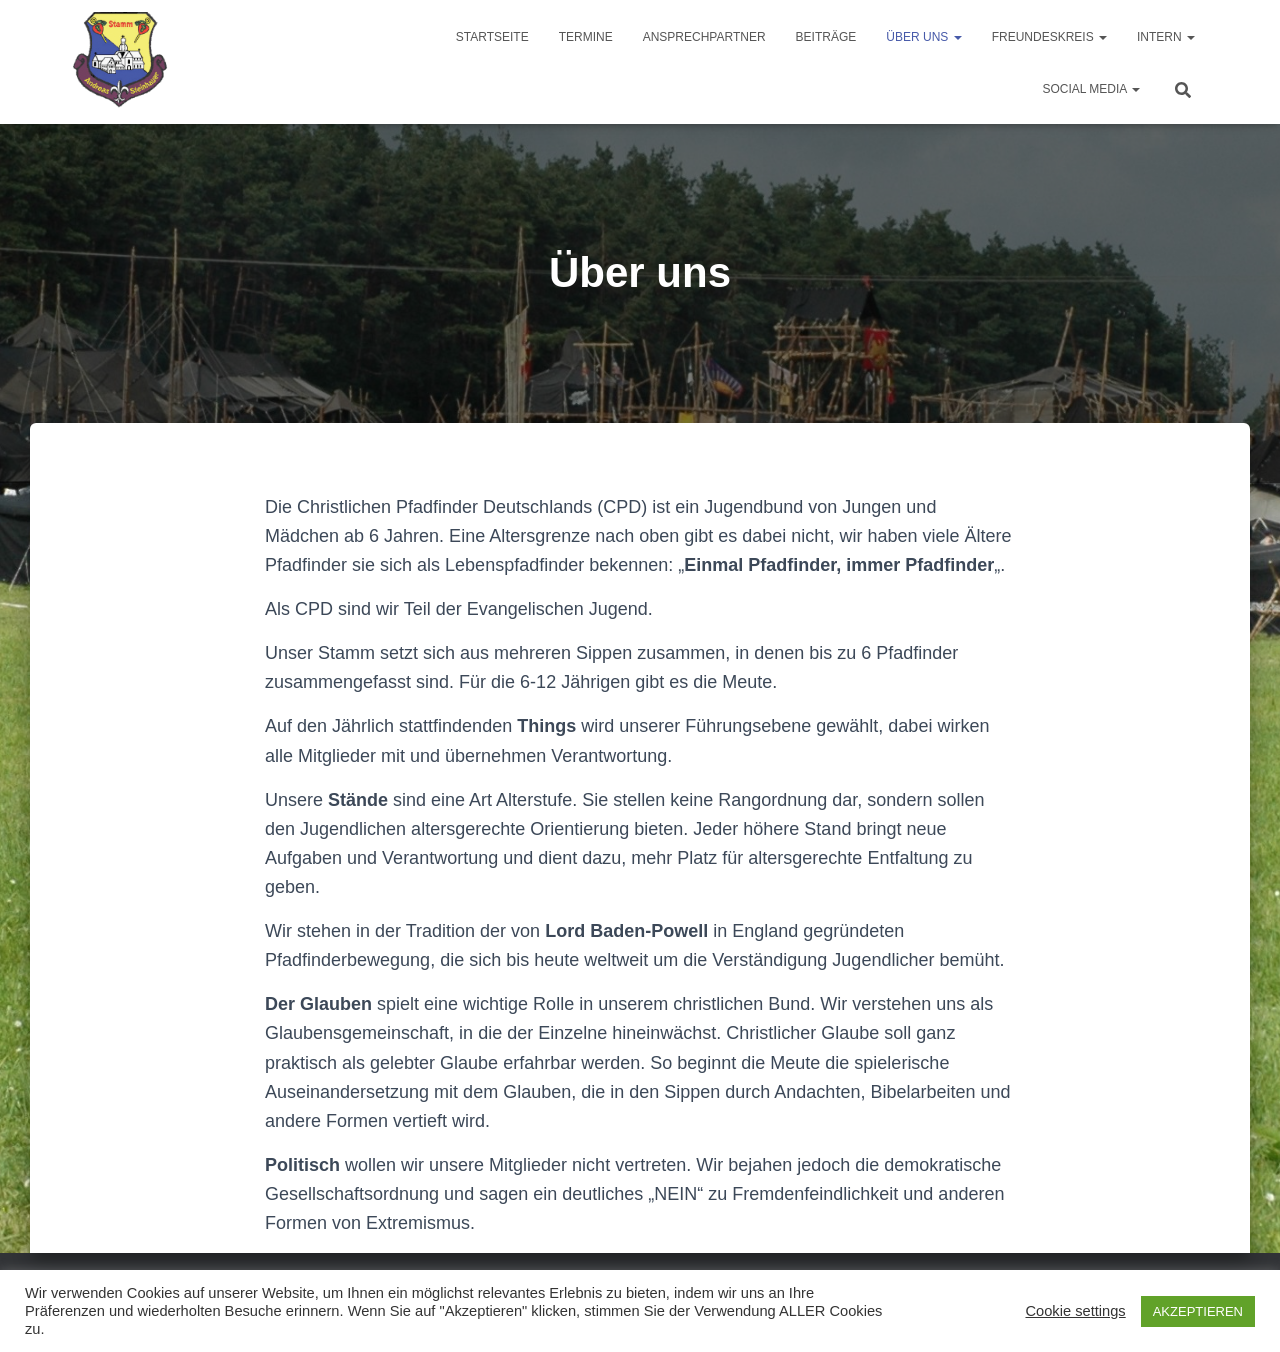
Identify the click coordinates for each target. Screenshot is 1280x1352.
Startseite (492, 37)
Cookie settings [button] (1075, 1311)
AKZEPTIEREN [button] (1198, 1311)
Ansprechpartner (704, 37)
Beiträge (826, 37)
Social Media (1091, 89)
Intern (1166, 37)
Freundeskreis (1049, 37)
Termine (586, 37)
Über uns (923, 37)
